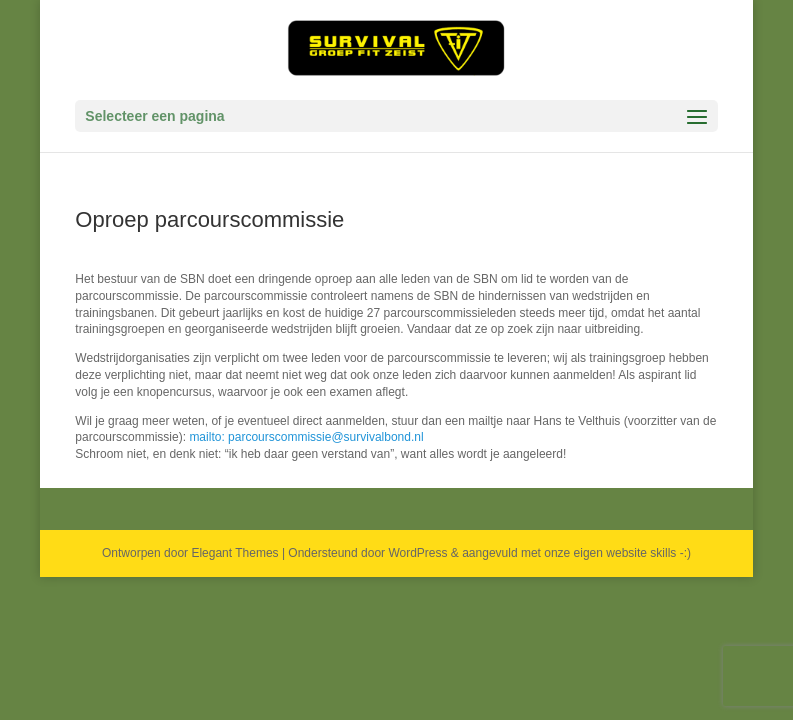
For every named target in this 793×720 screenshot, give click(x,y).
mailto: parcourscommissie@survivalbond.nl (306, 437)
